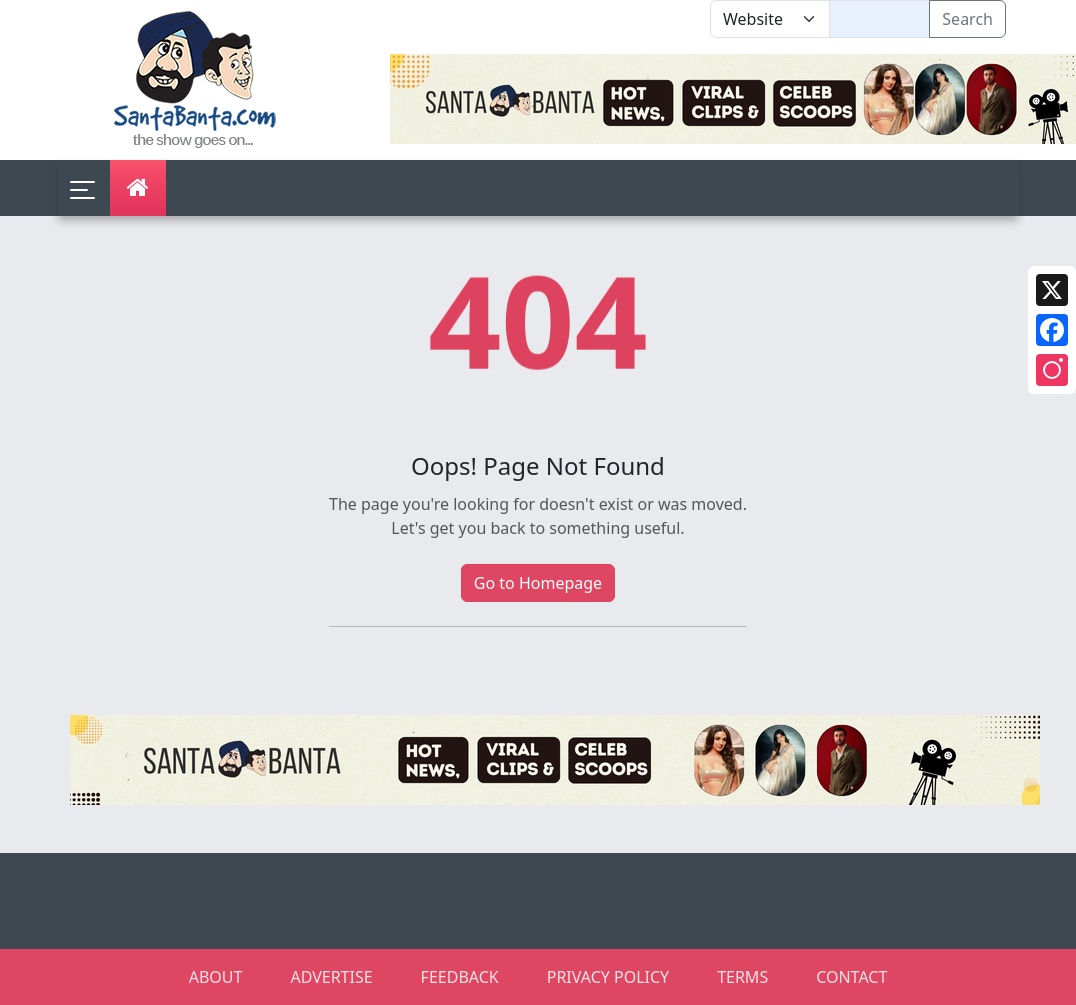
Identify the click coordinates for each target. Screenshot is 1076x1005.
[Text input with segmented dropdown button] (879, 19)
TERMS (742, 977)
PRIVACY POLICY (608, 977)
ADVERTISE (331, 977)
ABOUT (216, 977)
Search (967, 19)
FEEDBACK (460, 977)
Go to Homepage (538, 583)
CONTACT (851, 977)
